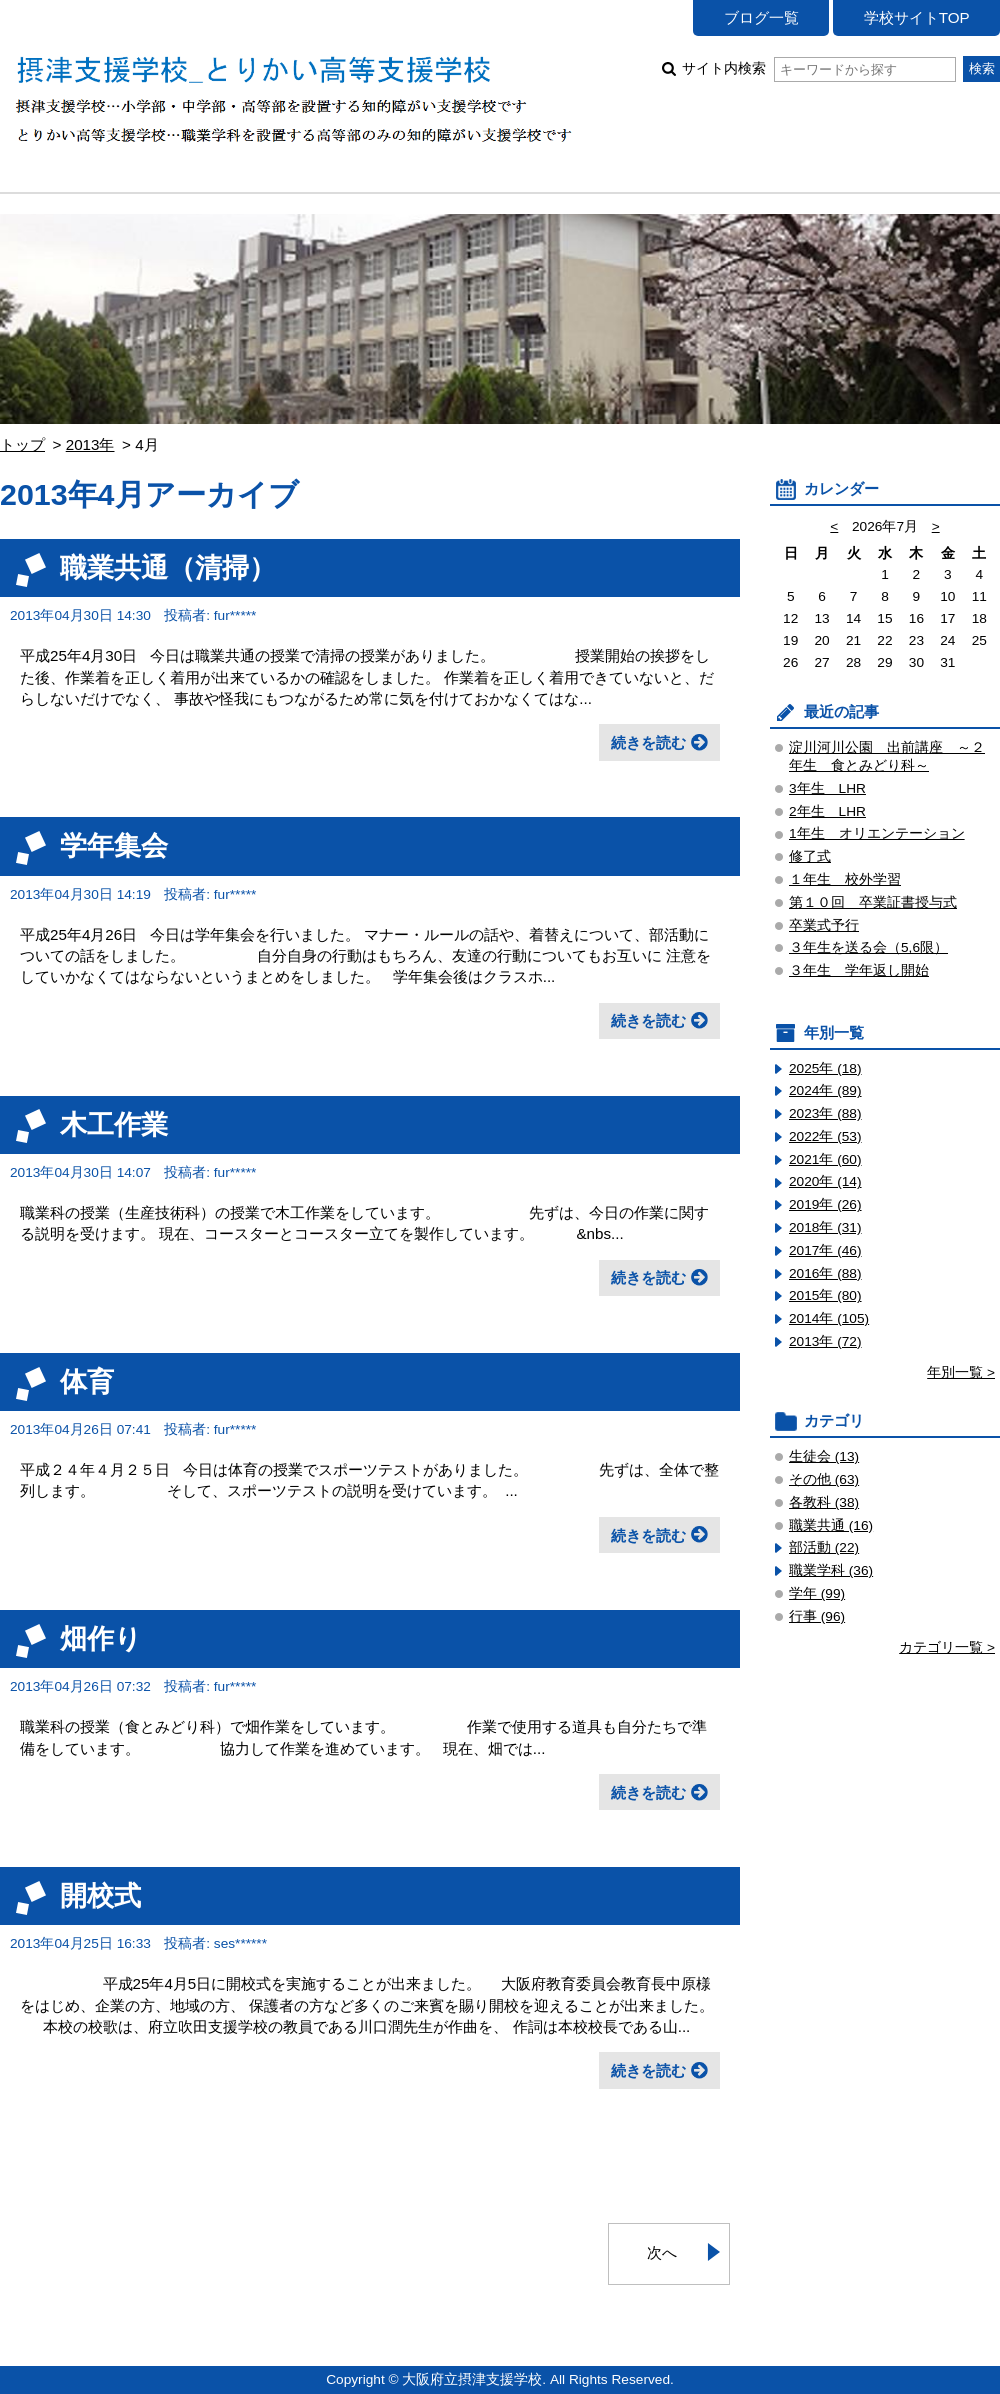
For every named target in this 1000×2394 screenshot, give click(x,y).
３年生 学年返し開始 (859, 970)
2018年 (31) (825, 1227)
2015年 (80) (825, 1295)
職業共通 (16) (831, 1525)
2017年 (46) (825, 1250)
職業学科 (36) (831, 1570)
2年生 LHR (827, 811)
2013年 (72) (825, 1341)
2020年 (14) (825, 1181)
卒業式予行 (824, 925)
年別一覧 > (961, 1372)
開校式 (100, 1895)
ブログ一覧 (761, 17)
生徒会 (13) (824, 1456)
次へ (662, 2252)
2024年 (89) (825, 1090)
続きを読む (648, 742)
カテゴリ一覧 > (947, 1647)
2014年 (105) (829, 1318)
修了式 (810, 856)
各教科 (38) (824, 1502)
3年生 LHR (827, 788)
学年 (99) (817, 1593)
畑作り (101, 1638)
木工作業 (114, 1124)
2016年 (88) (825, 1273)
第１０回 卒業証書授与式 (873, 902)
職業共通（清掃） (168, 567)
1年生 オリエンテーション (877, 833)
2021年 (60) (825, 1159)
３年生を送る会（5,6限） (868, 947)
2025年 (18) (825, 1068)
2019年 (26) (825, 1204)
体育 (87, 1381)
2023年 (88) (825, 1113)
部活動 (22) (824, 1547)
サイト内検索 (818, 68)
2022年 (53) (825, 1136)
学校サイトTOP (917, 17)
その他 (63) (824, 1479)
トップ (22, 444)
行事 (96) (817, 1616)
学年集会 (114, 845)
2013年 (90, 444)
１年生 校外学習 (845, 879)
